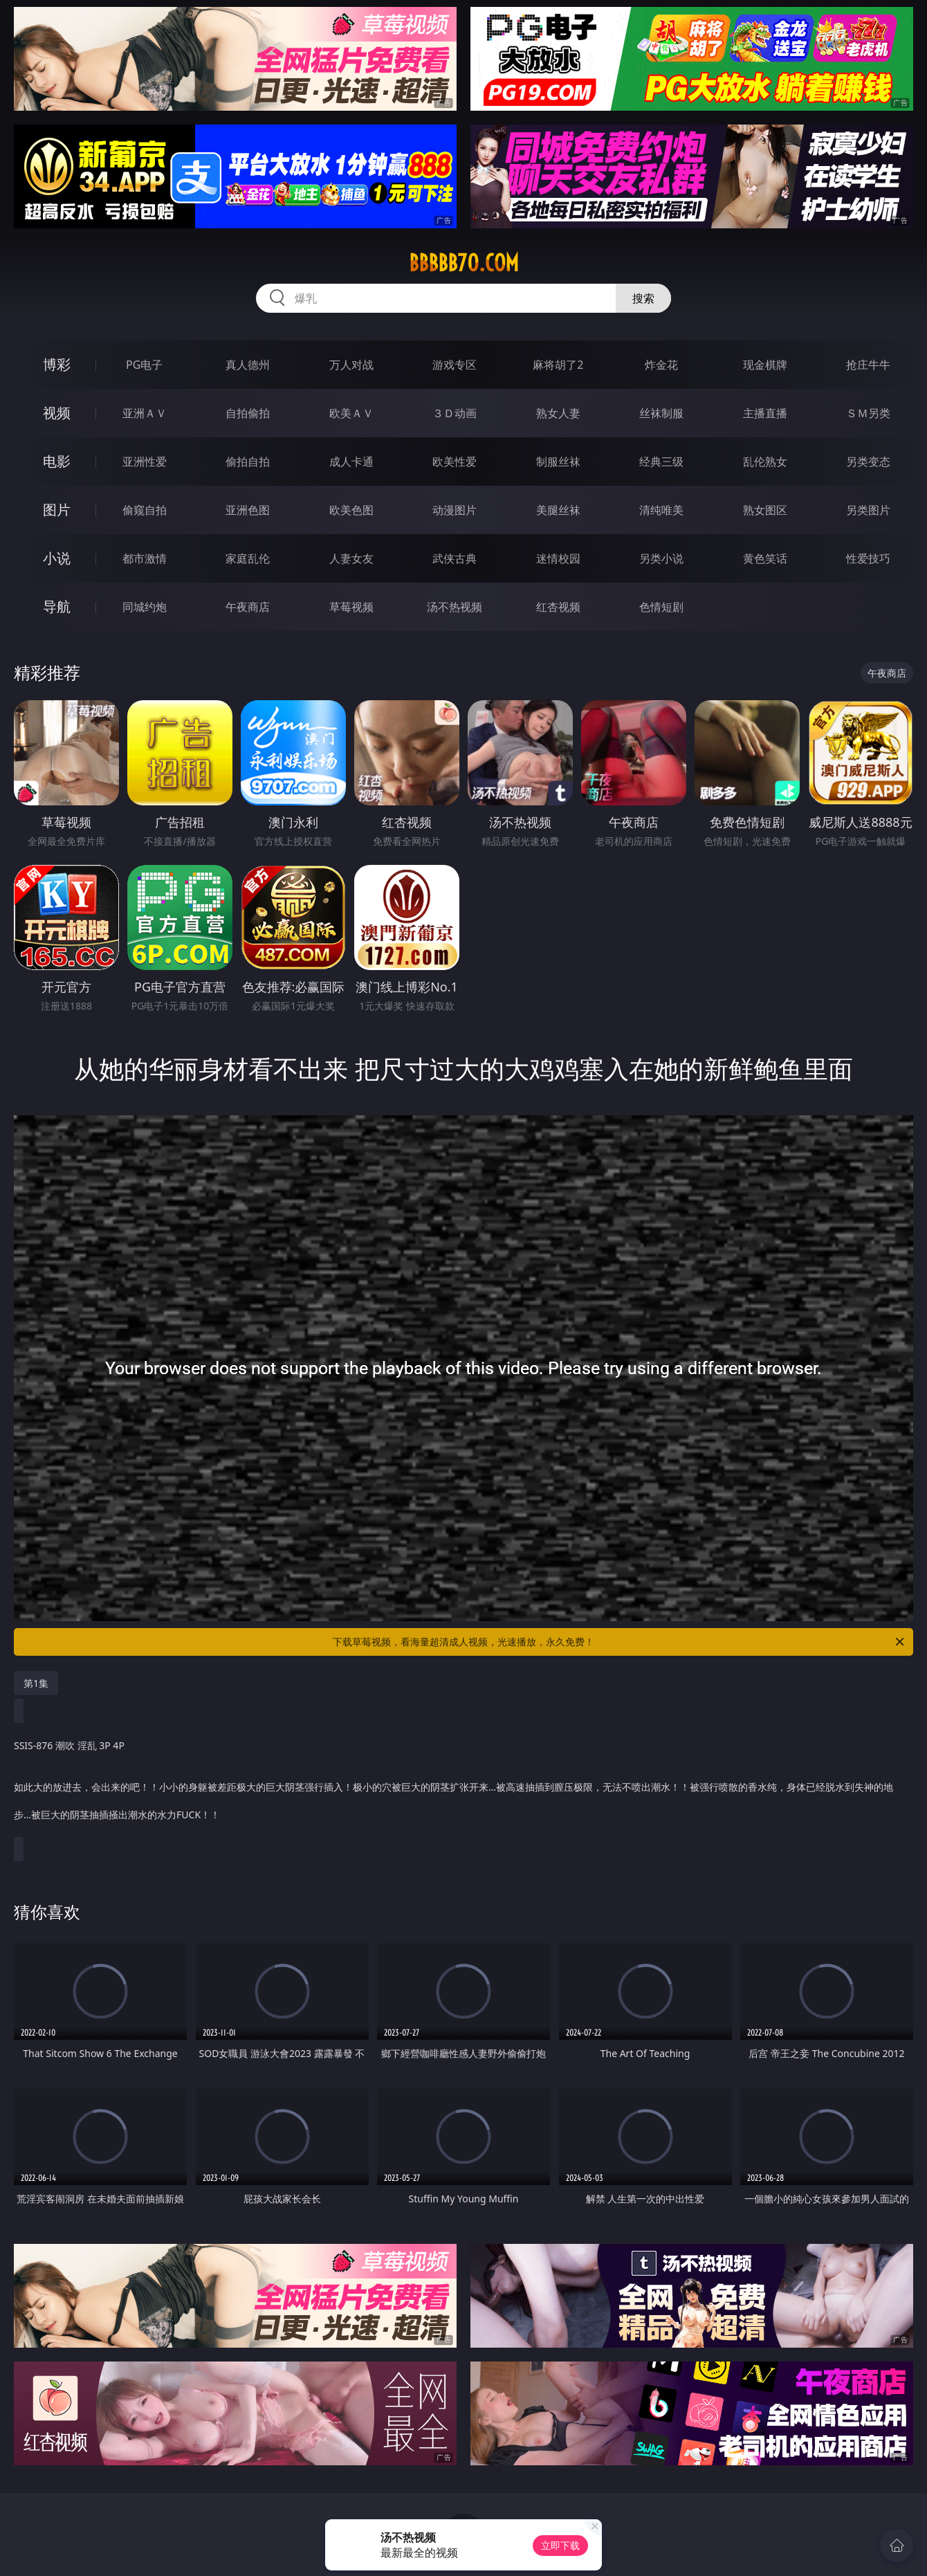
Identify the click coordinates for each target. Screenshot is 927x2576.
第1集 (36, 1683)
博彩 (57, 364)
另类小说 (661, 558)
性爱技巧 (868, 558)
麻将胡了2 (558, 364)
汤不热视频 (454, 606)
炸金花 (661, 364)
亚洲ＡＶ (144, 413)
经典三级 (661, 461)
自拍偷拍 (248, 413)
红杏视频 (558, 606)
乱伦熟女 (765, 461)
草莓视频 (351, 606)
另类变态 (868, 461)
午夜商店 (248, 606)
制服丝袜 (558, 461)
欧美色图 (351, 510)
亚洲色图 (248, 510)
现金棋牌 (765, 364)
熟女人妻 (558, 413)
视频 (57, 412)
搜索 (643, 298)
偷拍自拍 (248, 461)
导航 (57, 606)
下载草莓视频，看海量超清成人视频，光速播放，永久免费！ (619, 1642)
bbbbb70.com (464, 263)
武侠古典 (454, 558)
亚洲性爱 (144, 461)
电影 (57, 461)
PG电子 (144, 364)
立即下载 (560, 2545)
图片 (57, 509)
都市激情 (144, 558)
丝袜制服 (661, 413)
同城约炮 (144, 606)
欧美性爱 (454, 461)
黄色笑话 (765, 558)
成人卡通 (351, 461)
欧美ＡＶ (351, 413)
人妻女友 (351, 558)
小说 (57, 558)
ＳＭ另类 (868, 413)
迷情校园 (558, 558)
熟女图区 (765, 510)
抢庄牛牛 (868, 364)
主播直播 (765, 413)
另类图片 (868, 510)
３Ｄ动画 (454, 413)
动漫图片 (454, 510)
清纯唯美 (661, 510)
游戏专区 (454, 364)
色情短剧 (661, 606)
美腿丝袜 (558, 510)
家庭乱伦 (248, 558)
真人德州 (248, 364)
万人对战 (351, 364)
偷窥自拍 (144, 510)
